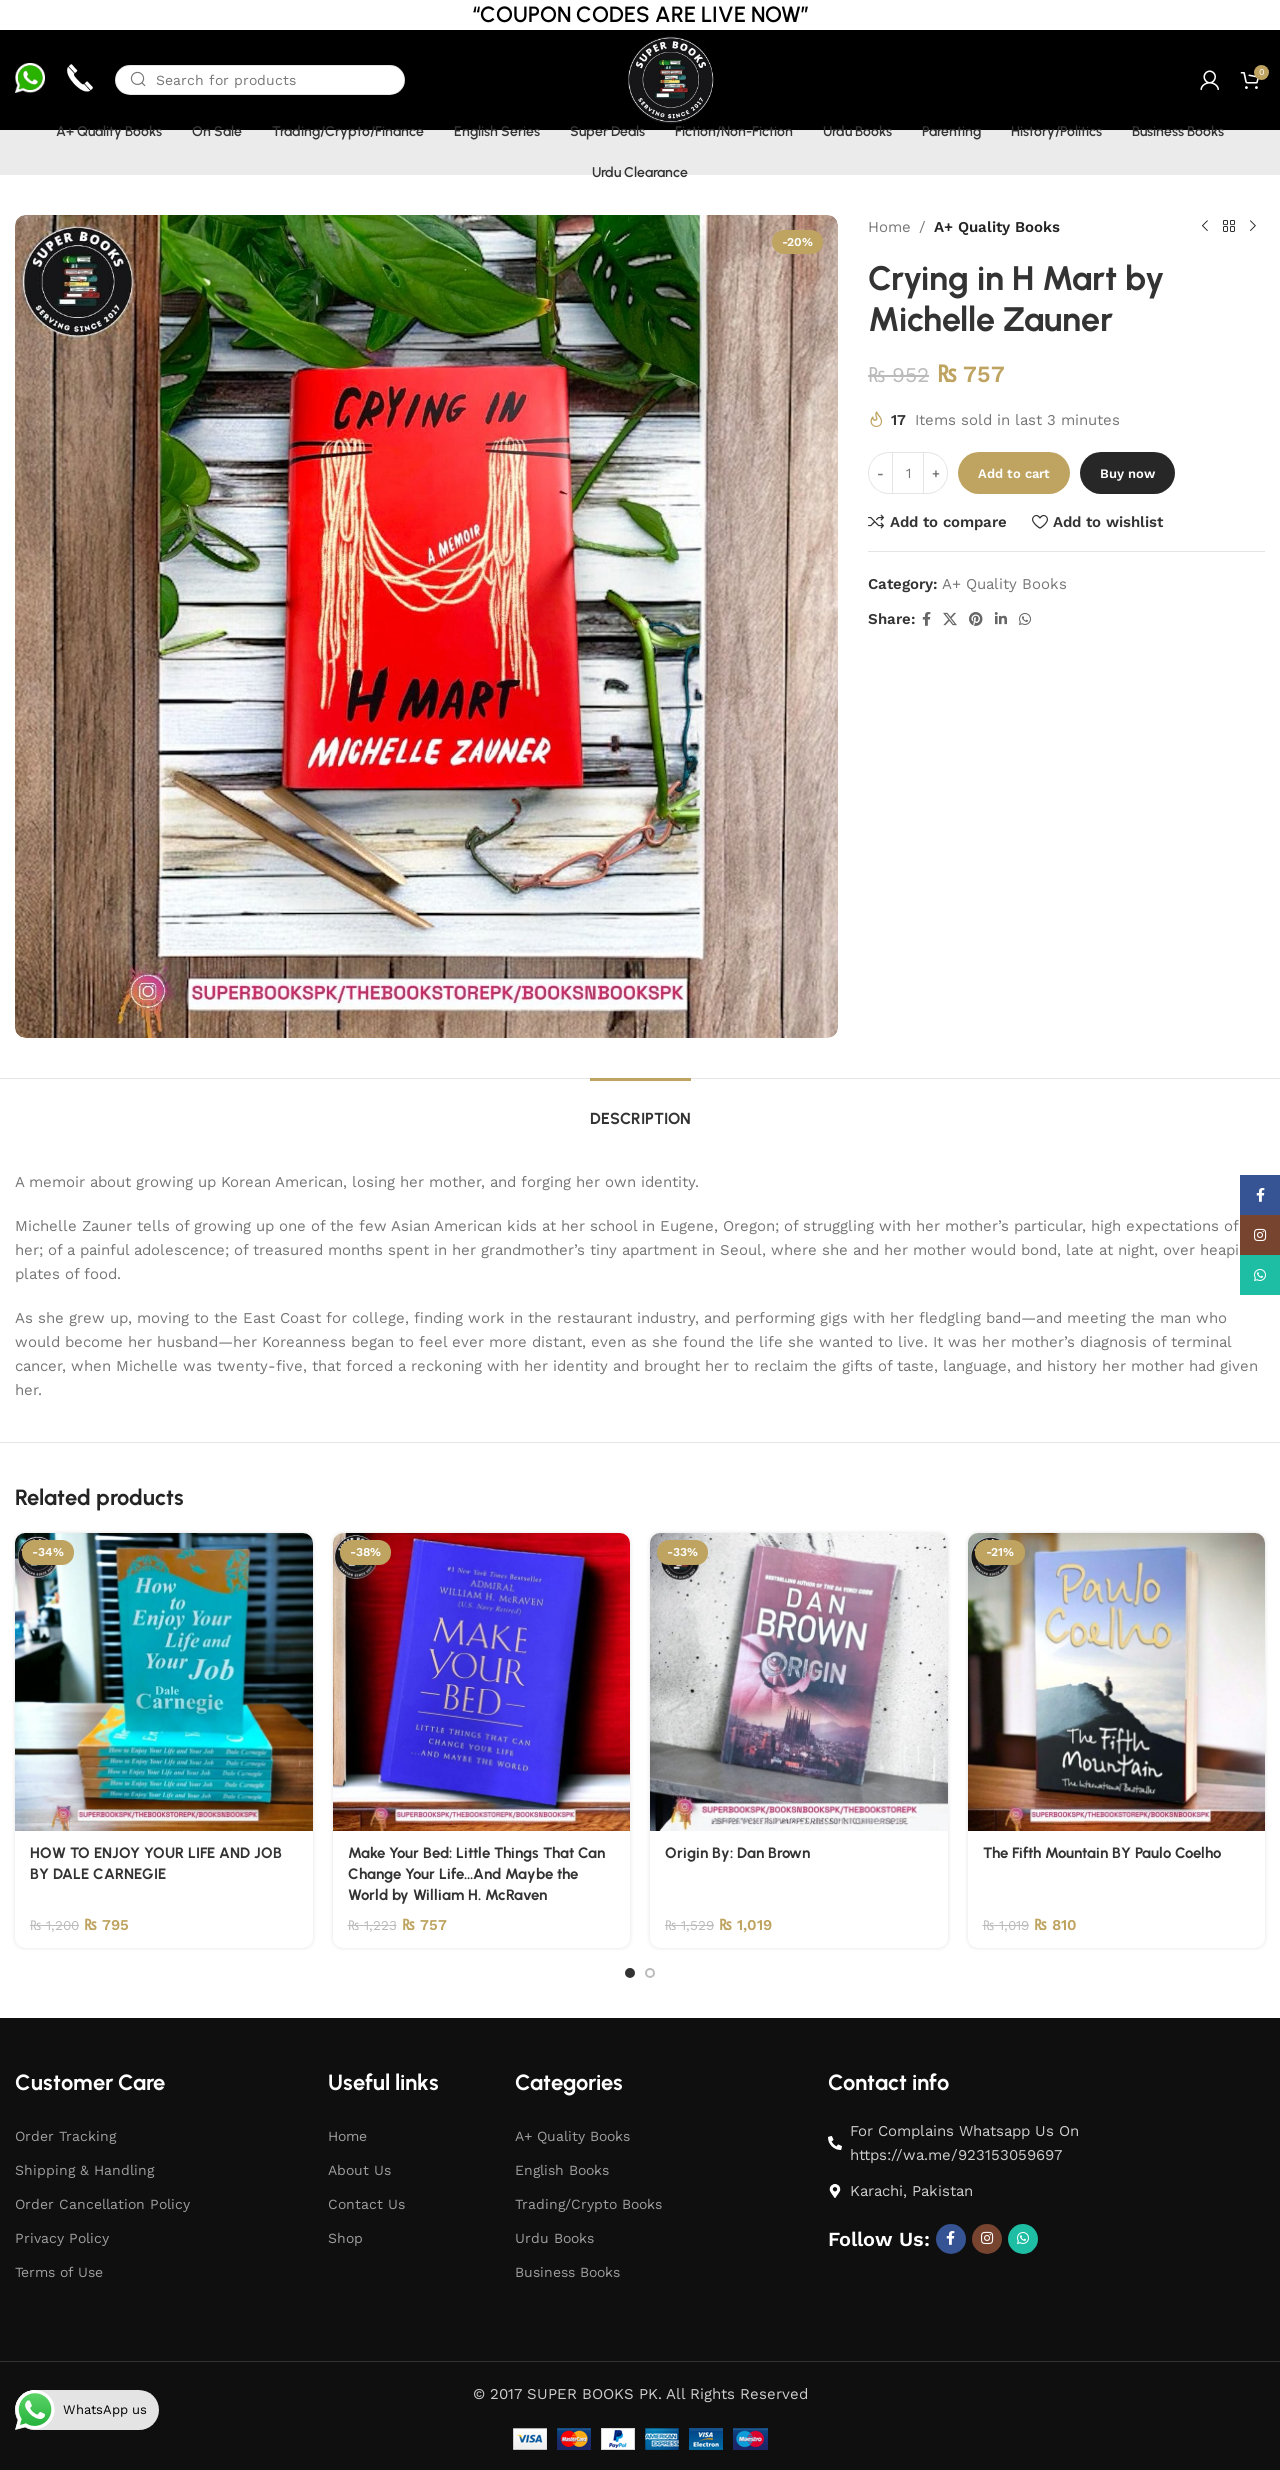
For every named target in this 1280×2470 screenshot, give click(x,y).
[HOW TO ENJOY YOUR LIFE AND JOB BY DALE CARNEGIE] (164, 1682)
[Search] (260, 80)
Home (889, 227)
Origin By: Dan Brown (737, 1853)
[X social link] (950, 619)
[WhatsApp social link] (1025, 619)
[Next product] (1253, 227)
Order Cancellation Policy (102, 2204)
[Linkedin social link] (1001, 619)
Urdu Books (554, 2238)
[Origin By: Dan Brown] (799, 1682)
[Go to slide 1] (630, 1973)
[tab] (640, 1108)
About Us (359, 2170)
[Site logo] (669, 79)
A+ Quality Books (997, 227)
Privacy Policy (62, 2238)
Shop (345, 2238)
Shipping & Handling (84, 2170)
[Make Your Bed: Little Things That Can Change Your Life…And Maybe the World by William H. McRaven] (482, 1682)
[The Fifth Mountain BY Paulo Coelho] (1117, 1682)
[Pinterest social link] (976, 619)
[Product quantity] (908, 473)
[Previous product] (1205, 227)
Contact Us (366, 2204)
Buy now (1127, 473)
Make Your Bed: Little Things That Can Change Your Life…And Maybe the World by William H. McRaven (476, 1874)
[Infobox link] (30, 80)
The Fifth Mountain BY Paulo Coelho (1102, 1853)
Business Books (567, 2272)
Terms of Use (59, 2272)
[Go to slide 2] (650, 1973)
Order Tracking (65, 2136)
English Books (562, 2170)
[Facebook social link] (926, 619)
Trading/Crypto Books (588, 2204)
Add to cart (1014, 473)
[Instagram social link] (987, 2239)
